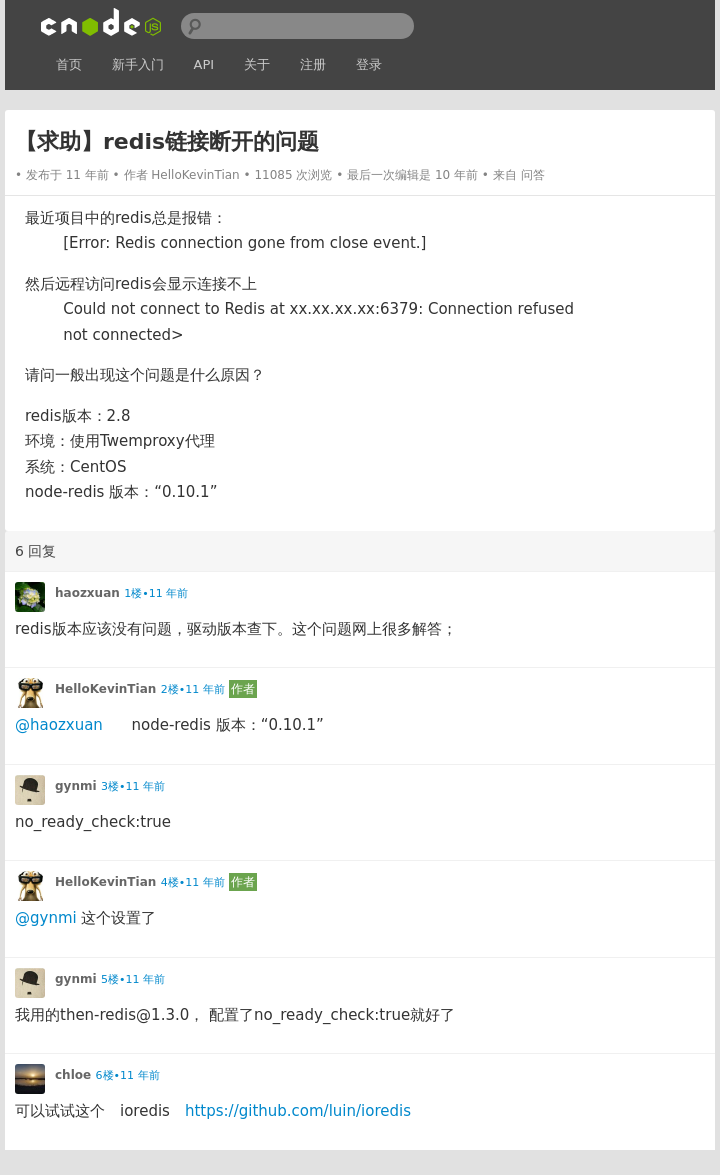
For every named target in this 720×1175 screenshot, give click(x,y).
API (204, 64)
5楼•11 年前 (133, 979)
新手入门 (138, 64)
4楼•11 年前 (193, 882)
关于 (257, 64)
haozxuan (87, 593)
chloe (73, 1075)
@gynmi (46, 918)
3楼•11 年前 (133, 786)
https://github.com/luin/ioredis (298, 1111)
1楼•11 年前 (156, 593)
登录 (369, 64)
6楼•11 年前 (128, 1075)
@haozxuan (59, 725)
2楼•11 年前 (193, 689)
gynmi (76, 786)
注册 (313, 64)
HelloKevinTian (195, 175)
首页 (69, 64)
